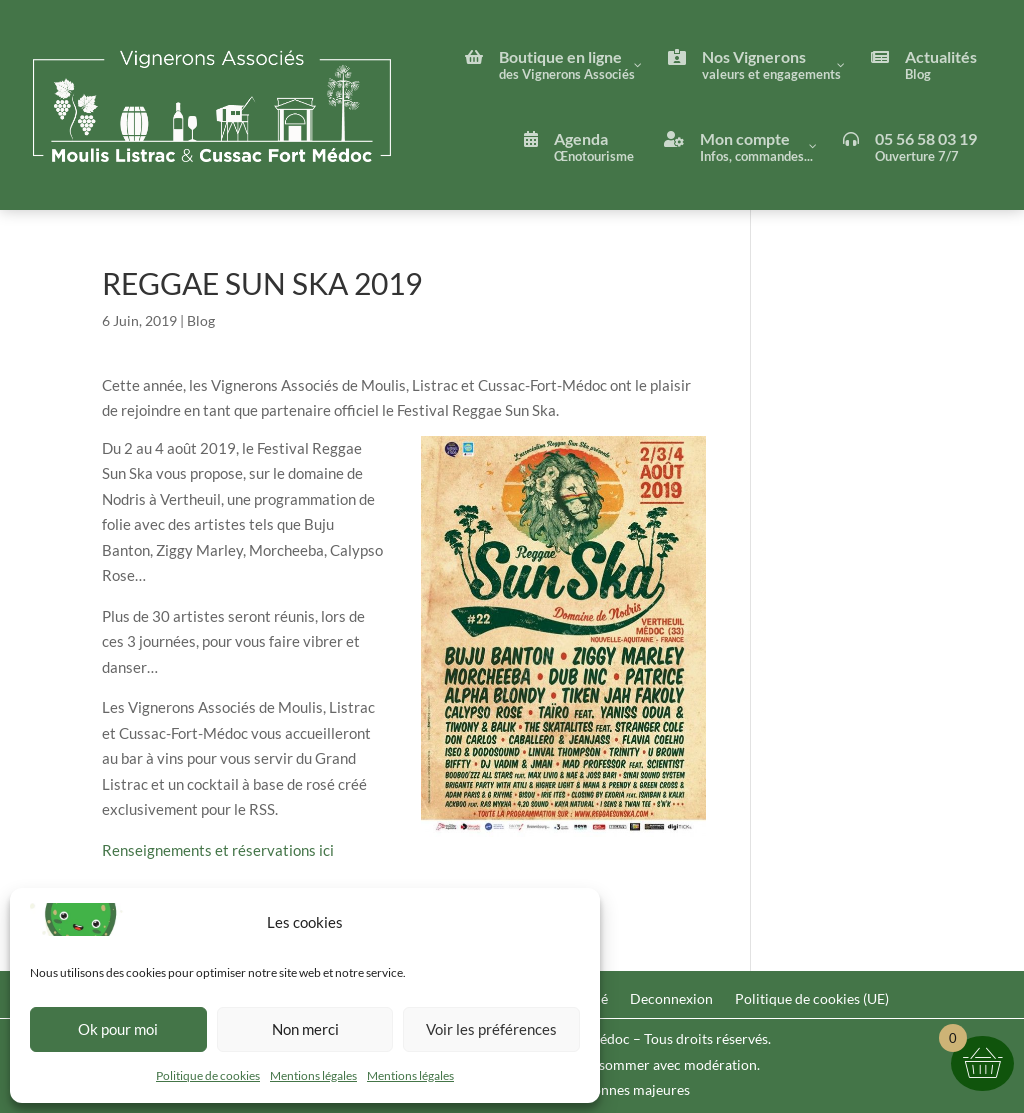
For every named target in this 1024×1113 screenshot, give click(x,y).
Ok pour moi (118, 1029)
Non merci (305, 1029)
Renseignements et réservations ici (218, 850)
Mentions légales (313, 1075)
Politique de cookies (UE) (812, 999)
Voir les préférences (491, 1029)
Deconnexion (671, 999)
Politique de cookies (208, 1075)
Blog (201, 320)
